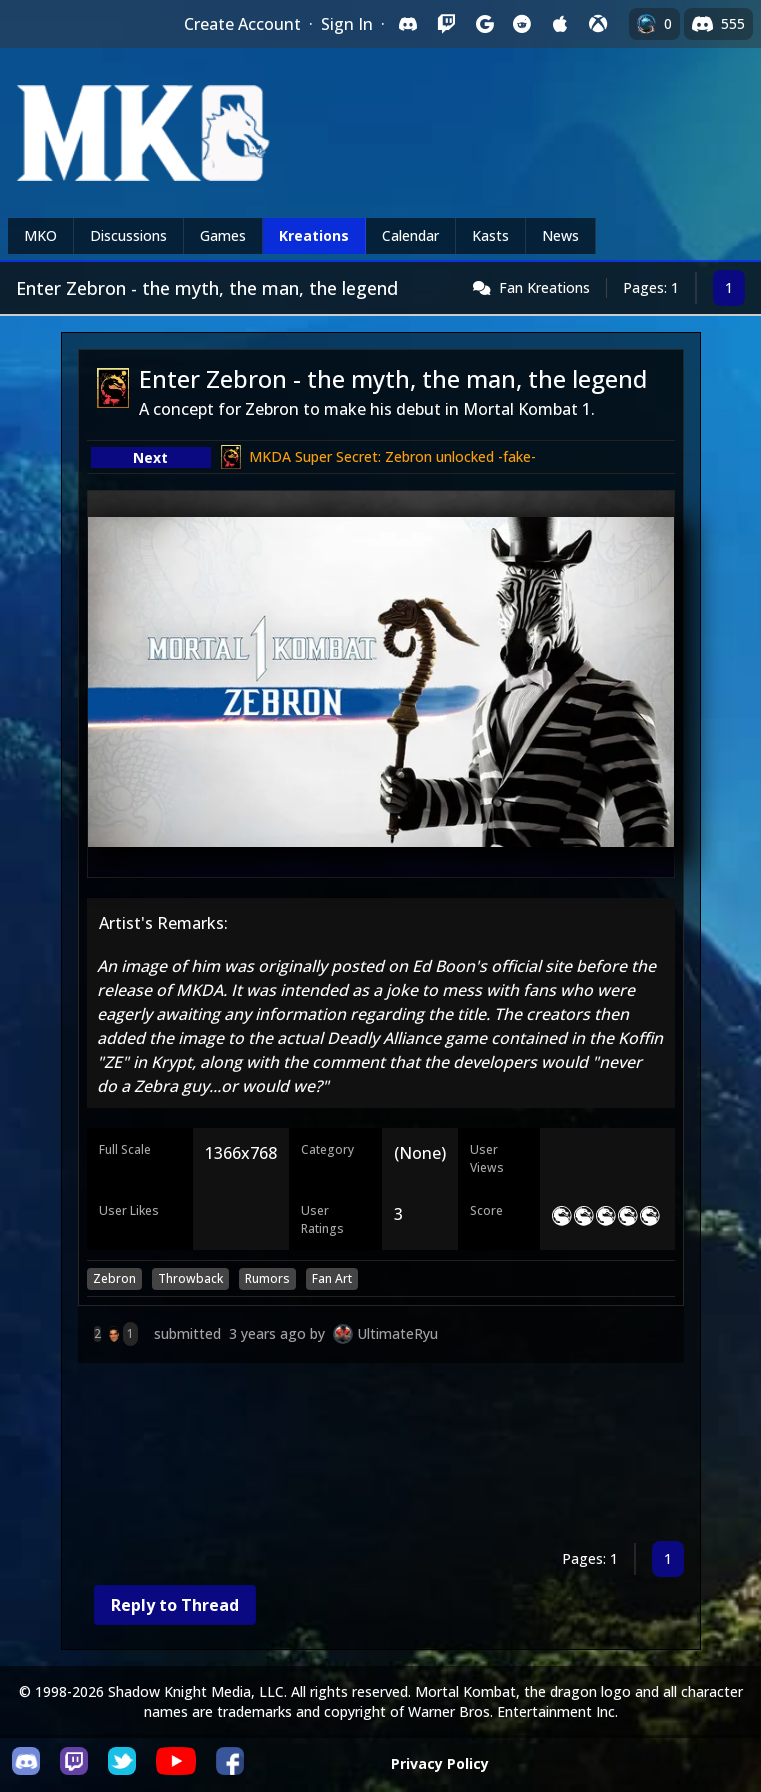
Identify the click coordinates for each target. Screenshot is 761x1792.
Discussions (128, 235)
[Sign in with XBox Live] (598, 24)
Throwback (190, 1278)
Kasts (490, 235)
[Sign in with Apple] (560, 24)
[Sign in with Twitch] (446, 24)
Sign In (347, 24)
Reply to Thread (175, 1605)
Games (223, 235)
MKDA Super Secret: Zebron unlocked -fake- (392, 456)
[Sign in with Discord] (408, 24)
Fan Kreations (544, 287)
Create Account (242, 24)
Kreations (314, 235)
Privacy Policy (440, 1763)
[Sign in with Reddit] (522, 24)
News (560, 235)
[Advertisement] (381, 1456)
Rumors (267, 1278)
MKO (40, 235)
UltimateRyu (397, 1333)
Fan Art (332, 1278)
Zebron (114, 1278)
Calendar (410, 235)
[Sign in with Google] (484, 24)
